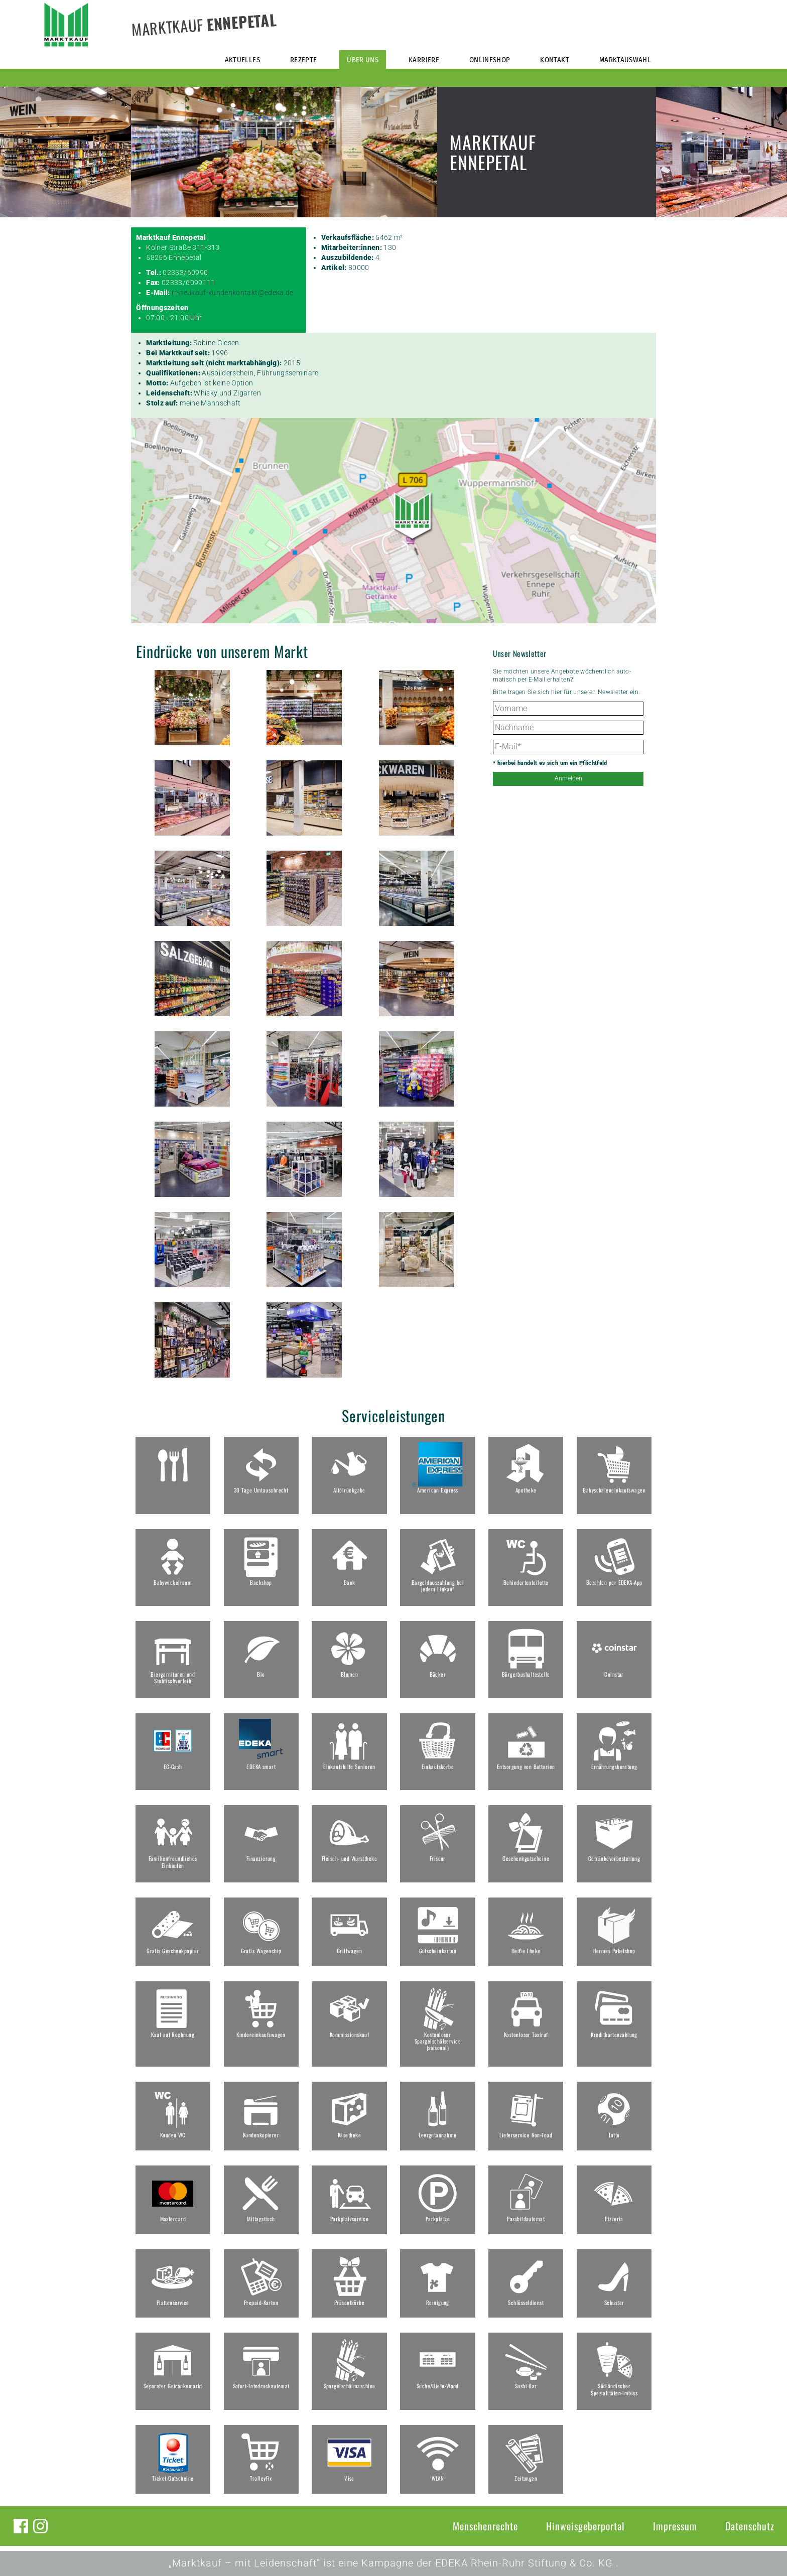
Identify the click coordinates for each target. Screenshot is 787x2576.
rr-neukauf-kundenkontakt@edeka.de (233, 293)
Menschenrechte (485, 2525)
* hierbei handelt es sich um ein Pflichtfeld (550, 763)
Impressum (675, 2525)
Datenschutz (749, 2525)
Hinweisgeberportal (585, 2525)
